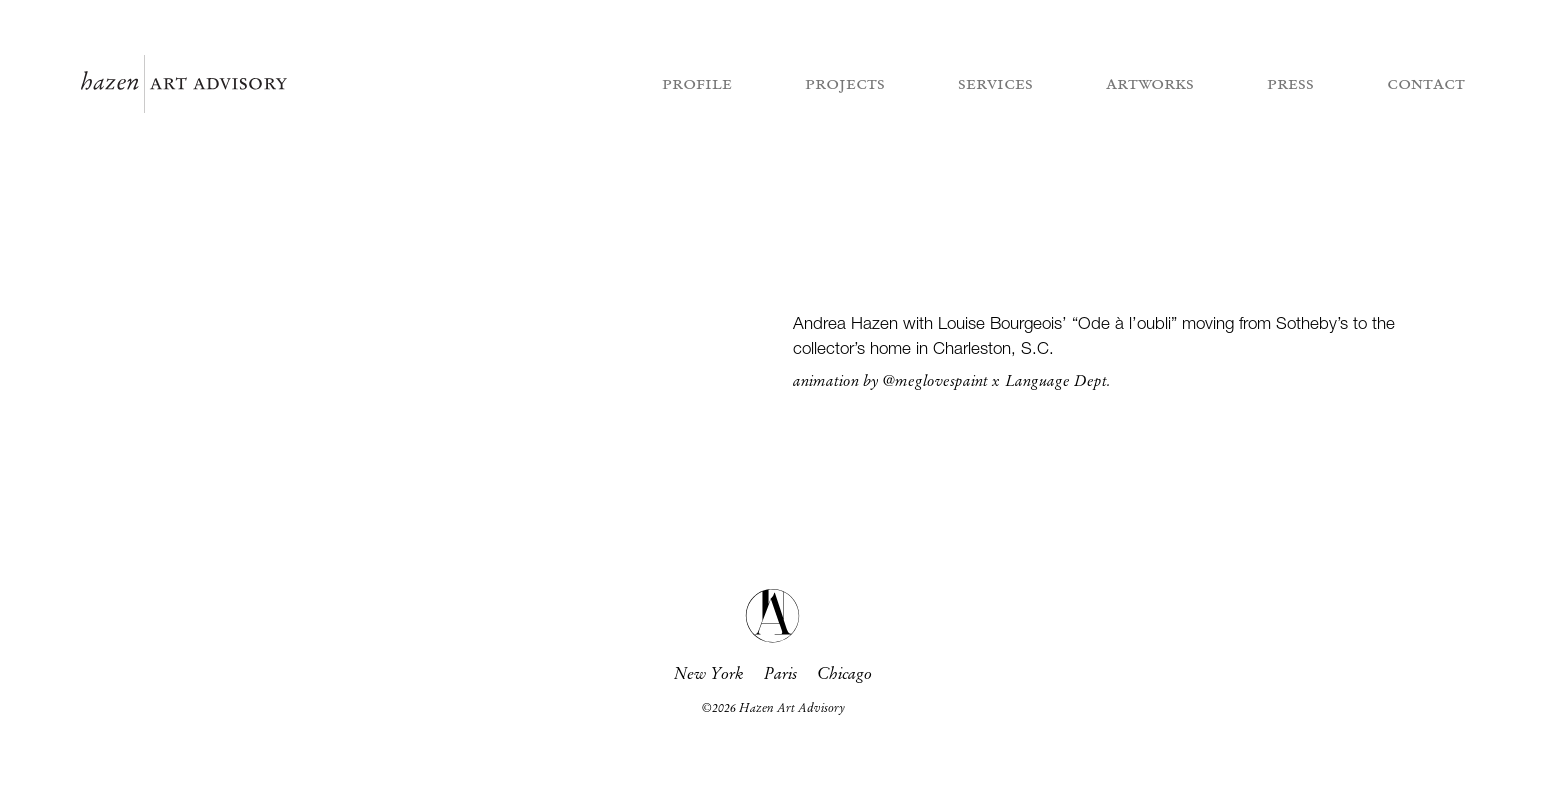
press (1290, 84)
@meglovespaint (935, 382)
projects (845, 84)
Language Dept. (1058, 382)
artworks (1150, 84)
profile (697, 84)
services (995, 84)
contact (1426, 84)
